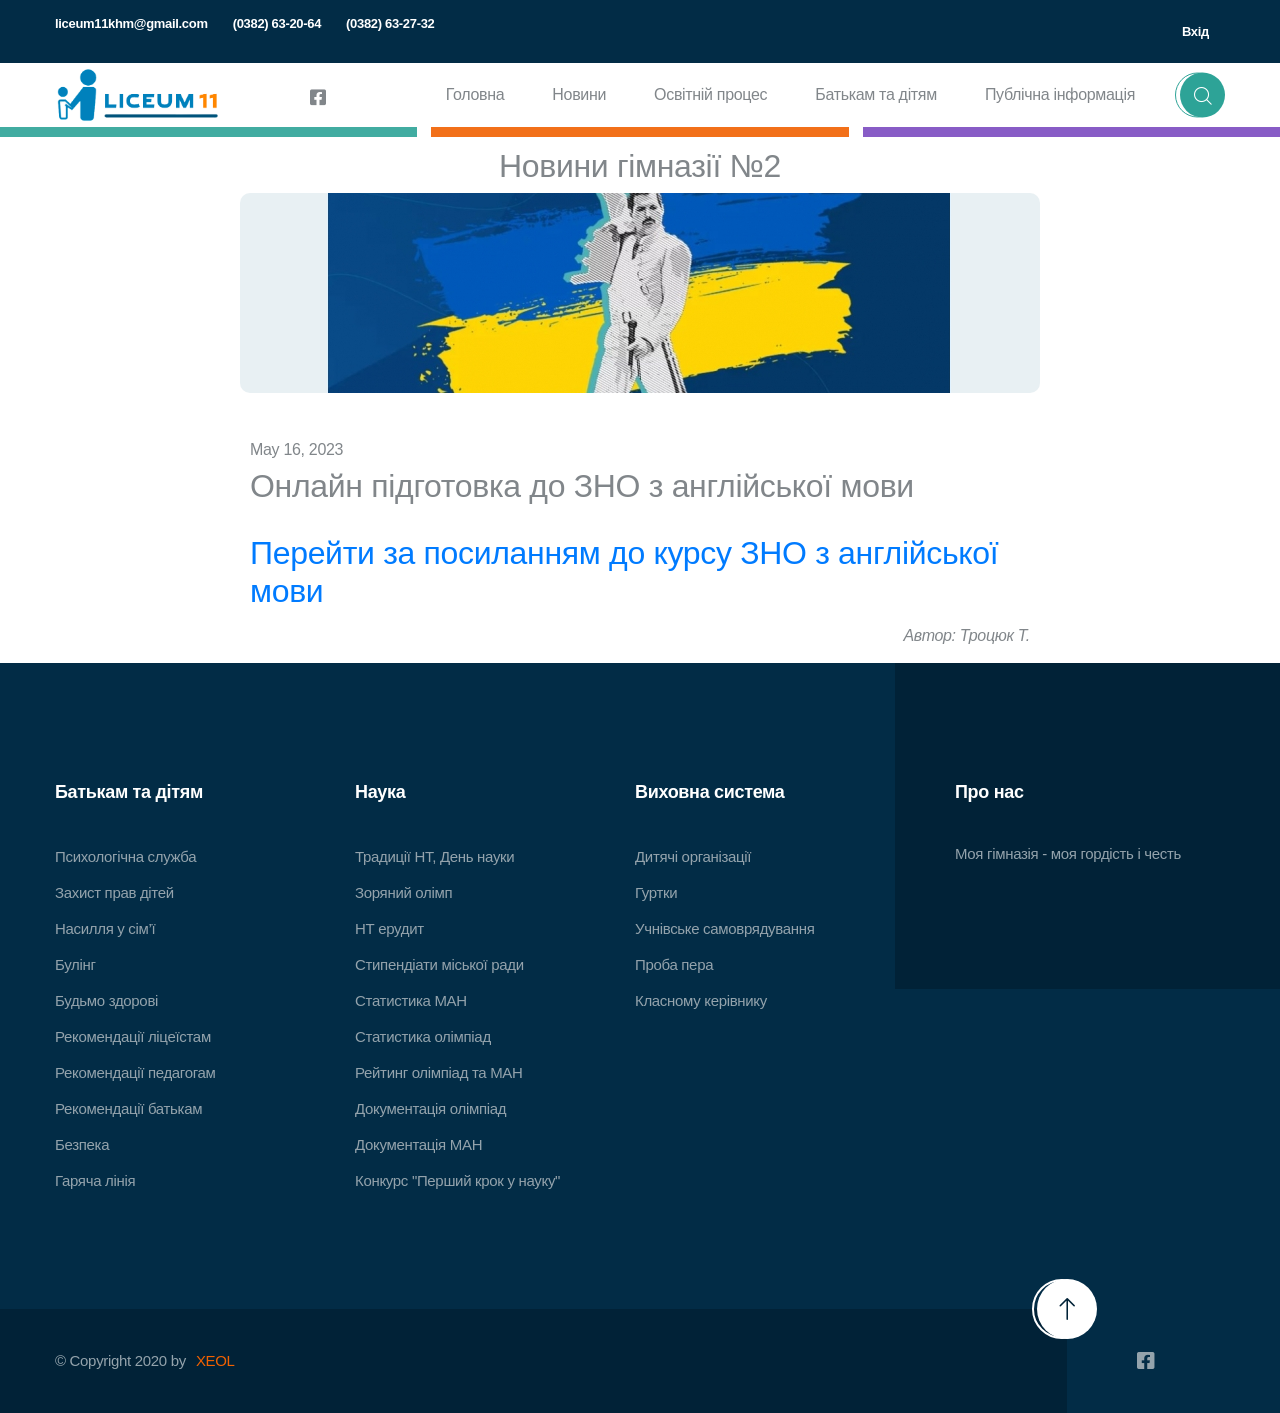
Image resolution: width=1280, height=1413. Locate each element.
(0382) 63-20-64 (277, 23)
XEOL (215, 1360)
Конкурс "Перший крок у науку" (457, 1180)
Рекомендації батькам (128, 1108)
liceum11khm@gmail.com (131, 23)
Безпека (82, 1144)
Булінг (75, 964)
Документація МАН (418, 1144)
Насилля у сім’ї (105, 928)
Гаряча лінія (95, 1180)
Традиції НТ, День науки (434, 856)
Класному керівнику (701, 1000)
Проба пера (674, 964)
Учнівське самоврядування (724, 928)
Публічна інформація (1060, 94)
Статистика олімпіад (423, 1036)
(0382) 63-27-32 (390, 23)
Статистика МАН (411, 1000)
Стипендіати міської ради (439, 964)
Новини (579, 94)
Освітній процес (710, 94)
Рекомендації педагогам (135, 1072)
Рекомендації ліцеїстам (133, 1036)
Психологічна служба (125, 856)
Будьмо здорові (106, 1000)
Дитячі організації (693, 856)
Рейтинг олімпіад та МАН (439, 1072)
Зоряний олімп (403, 892)
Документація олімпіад (430, 1108)
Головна (475, 94)
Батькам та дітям (876, 94)
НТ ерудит (389, 928)
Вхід (1195, 31)
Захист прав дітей (114, 892)
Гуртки (656, 892)
